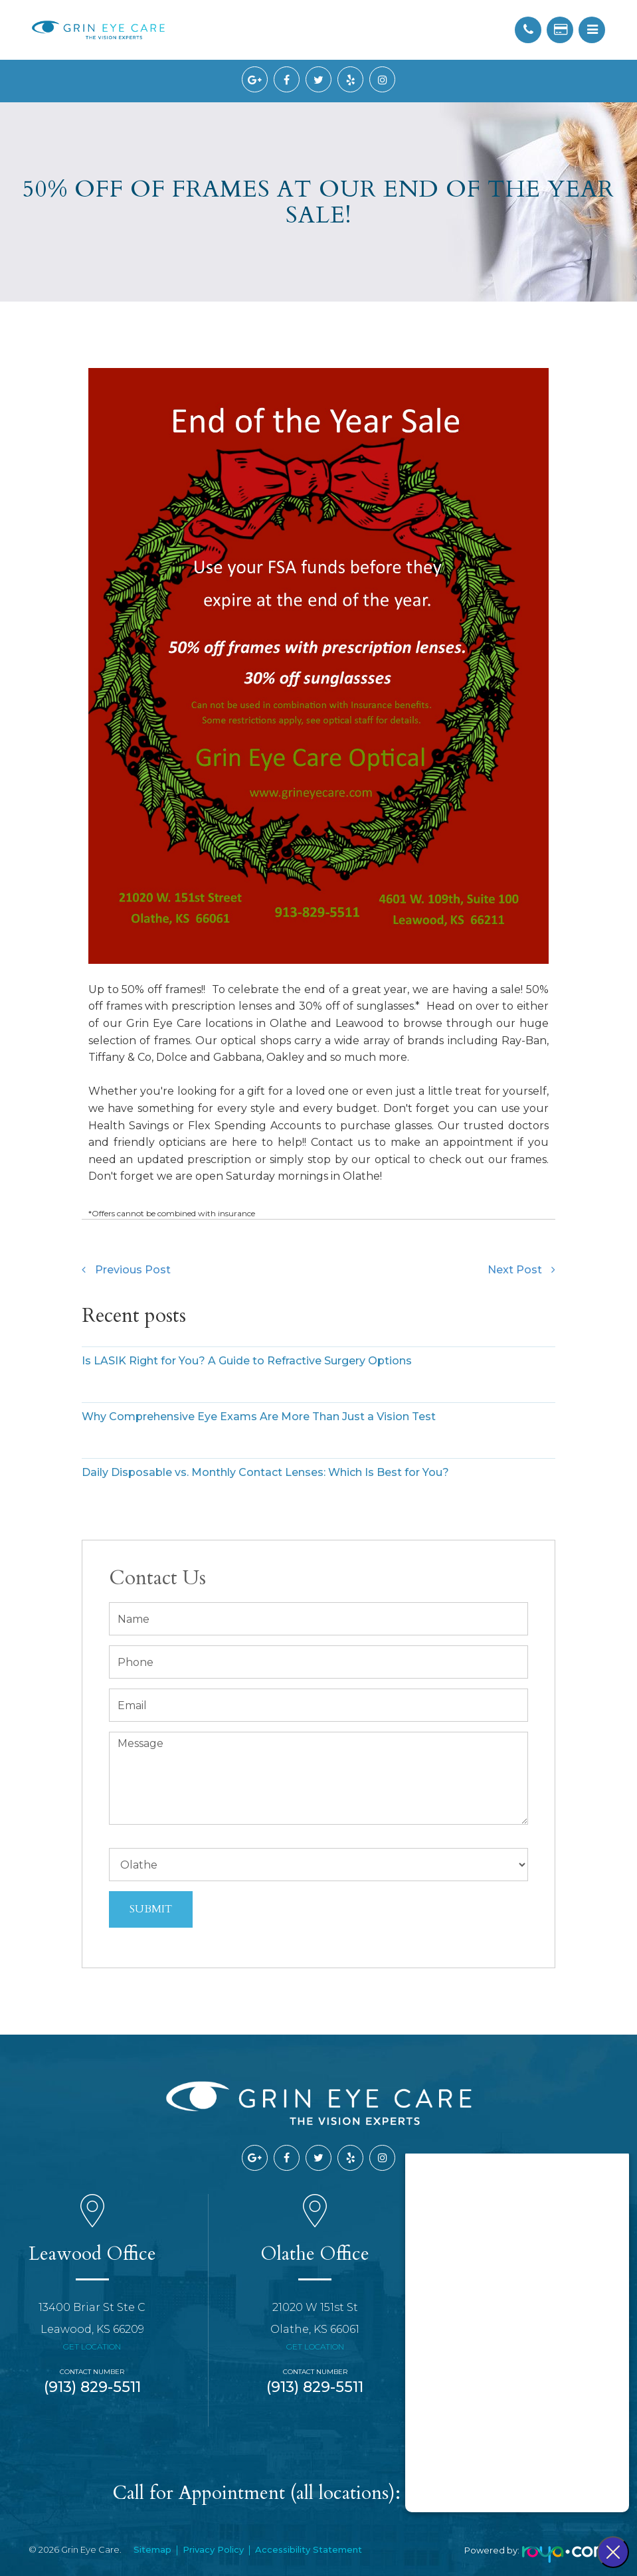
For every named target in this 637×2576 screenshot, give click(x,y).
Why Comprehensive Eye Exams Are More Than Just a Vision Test (259, 1416)
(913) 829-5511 (92, 2387)
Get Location (92, 2346)
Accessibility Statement (308, 2549)
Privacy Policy (213, 2549)
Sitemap (152, 2549)
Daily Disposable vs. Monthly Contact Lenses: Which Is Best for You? (265, 1472)
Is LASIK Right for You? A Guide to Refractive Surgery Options (247, 1360)
